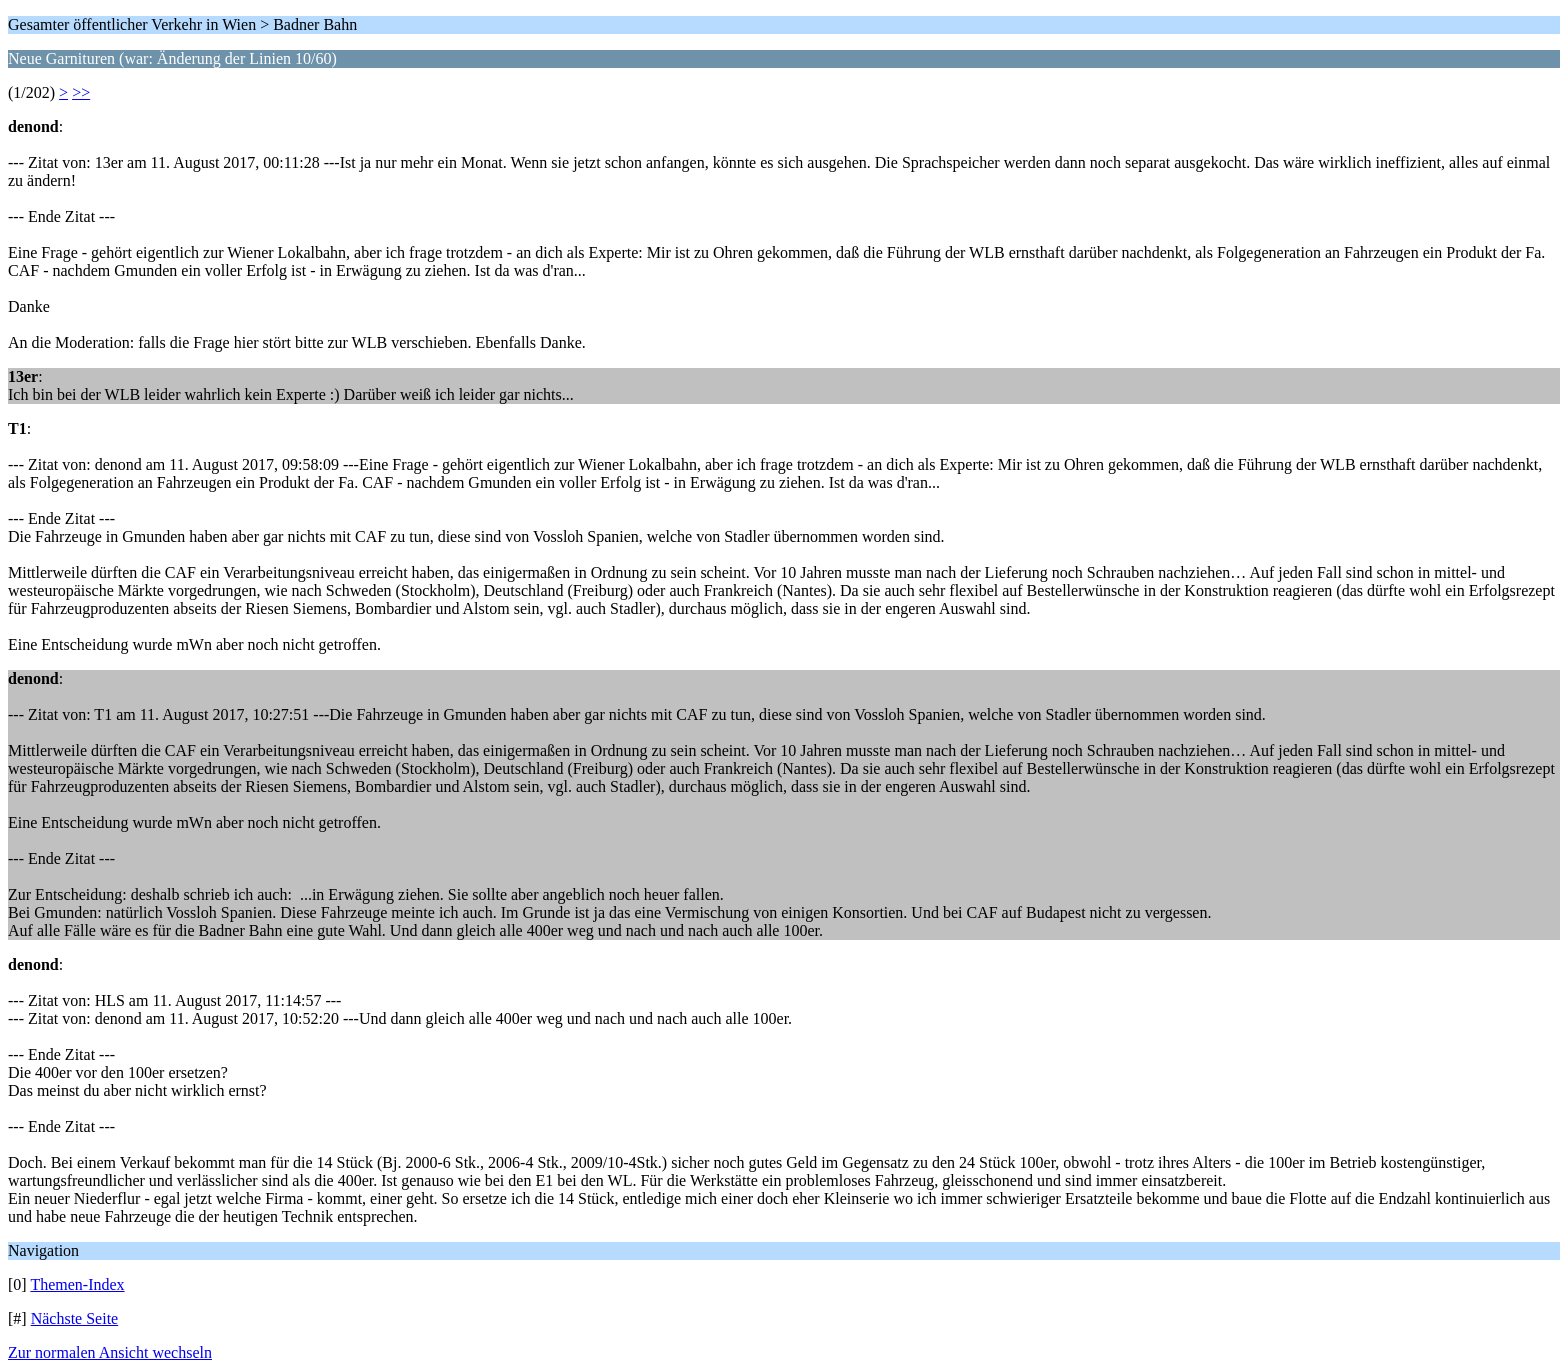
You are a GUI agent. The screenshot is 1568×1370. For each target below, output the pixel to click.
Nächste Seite (75, 1318)
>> (81, 92)
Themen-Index (77, 1284)
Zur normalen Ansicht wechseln (110, 1352)
